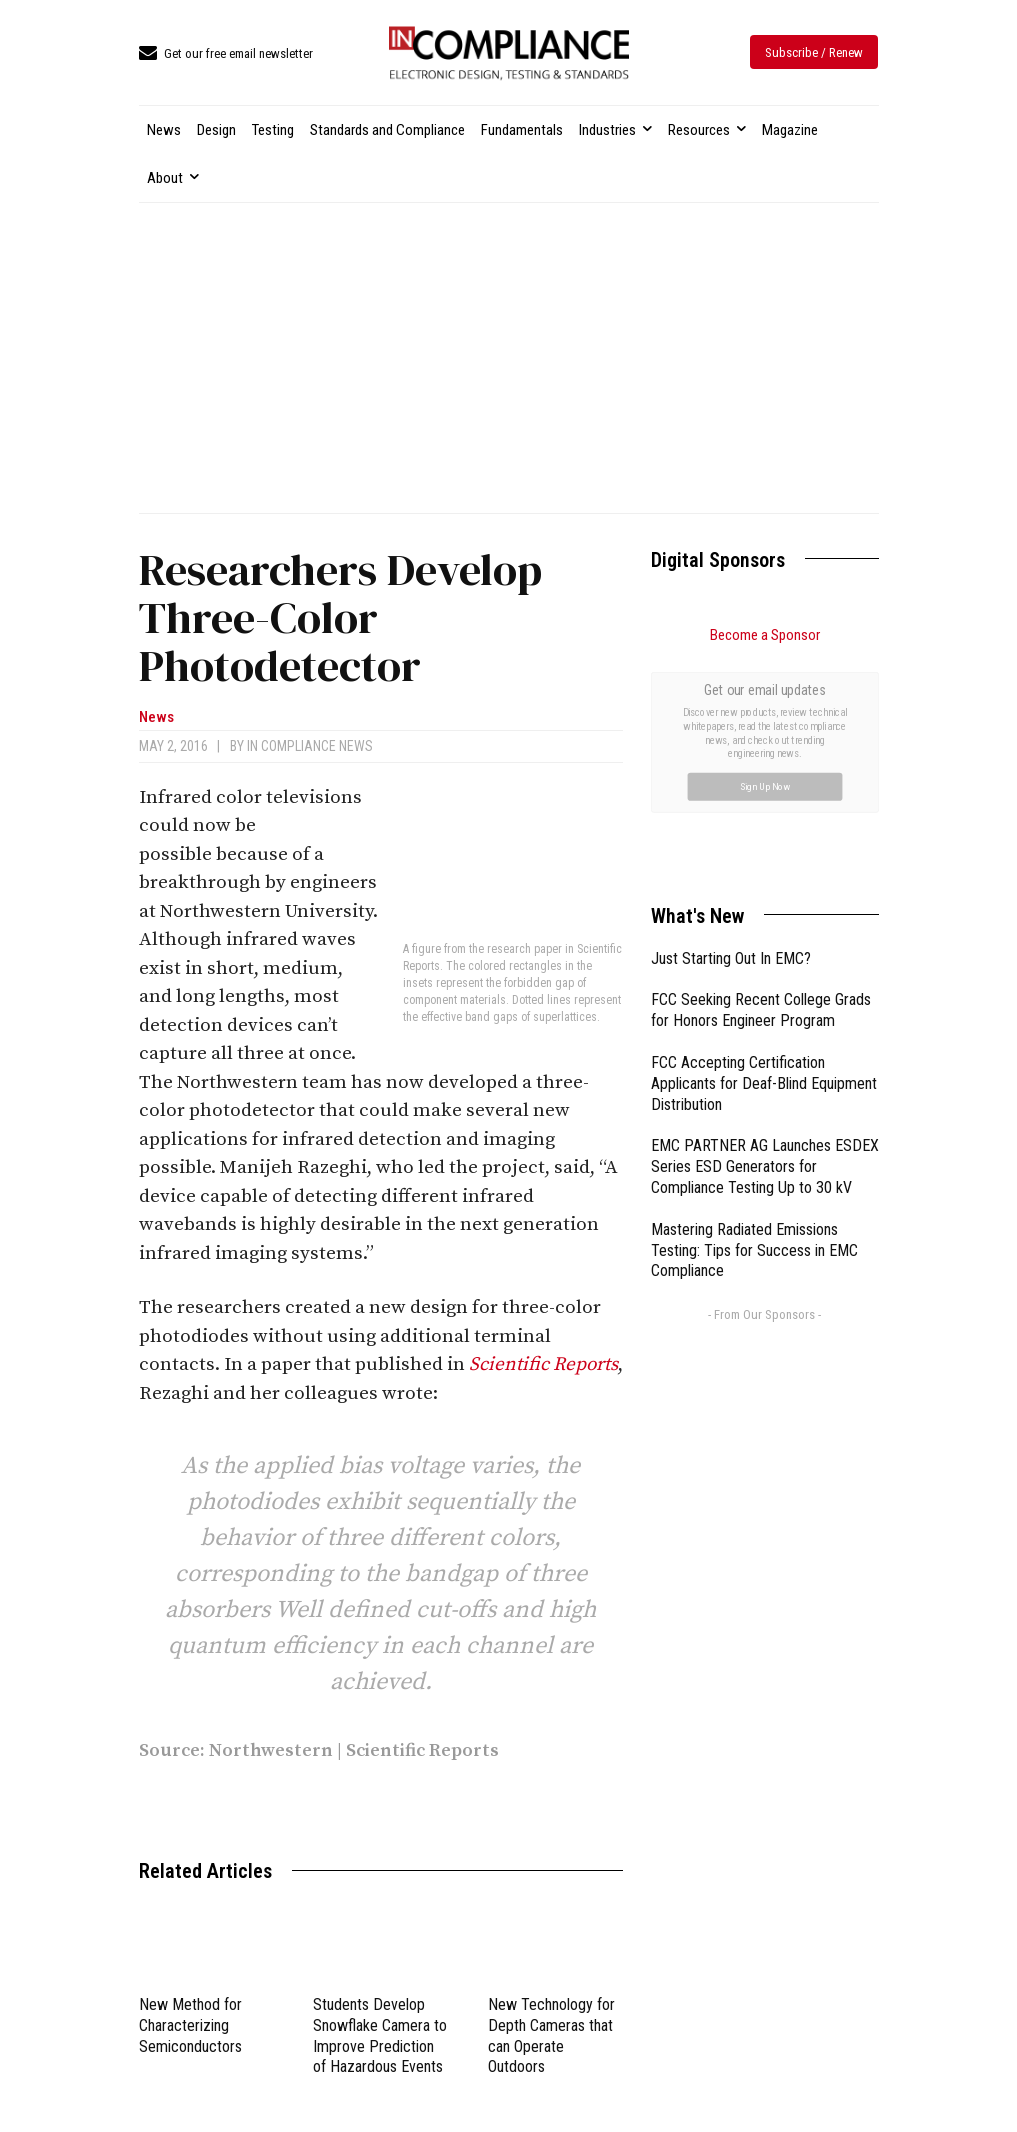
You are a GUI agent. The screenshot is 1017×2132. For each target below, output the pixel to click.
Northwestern (271, 1750)
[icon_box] (226, 54)
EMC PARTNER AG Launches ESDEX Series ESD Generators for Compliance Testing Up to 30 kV (765, 1166)
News (156, 717)
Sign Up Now (764, 785)
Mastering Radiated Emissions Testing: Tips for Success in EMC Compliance (754, 1250)
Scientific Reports (543, 1364)
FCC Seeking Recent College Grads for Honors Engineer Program (761, 1010)
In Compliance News (310, 746)
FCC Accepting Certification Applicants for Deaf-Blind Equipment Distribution (764, 1083)
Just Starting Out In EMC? (731, 958)
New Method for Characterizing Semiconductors (190, 2025)
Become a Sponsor (765, 635)
